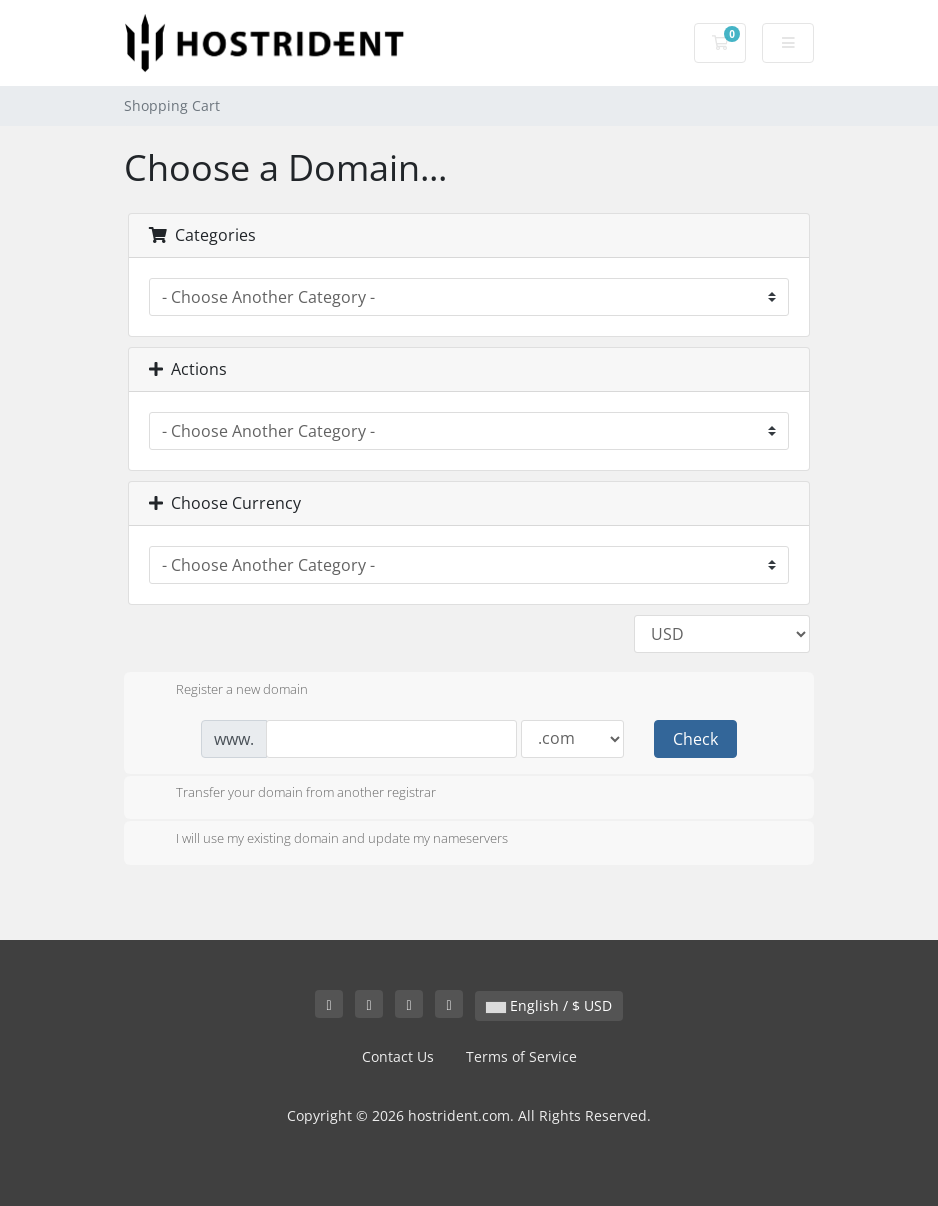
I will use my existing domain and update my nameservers (326, 840)
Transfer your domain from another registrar (290, 794)
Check (695, 739)
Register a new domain (226, 691)
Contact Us (398, 1056)
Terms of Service (521, 1056)
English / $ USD (549, 1005)
